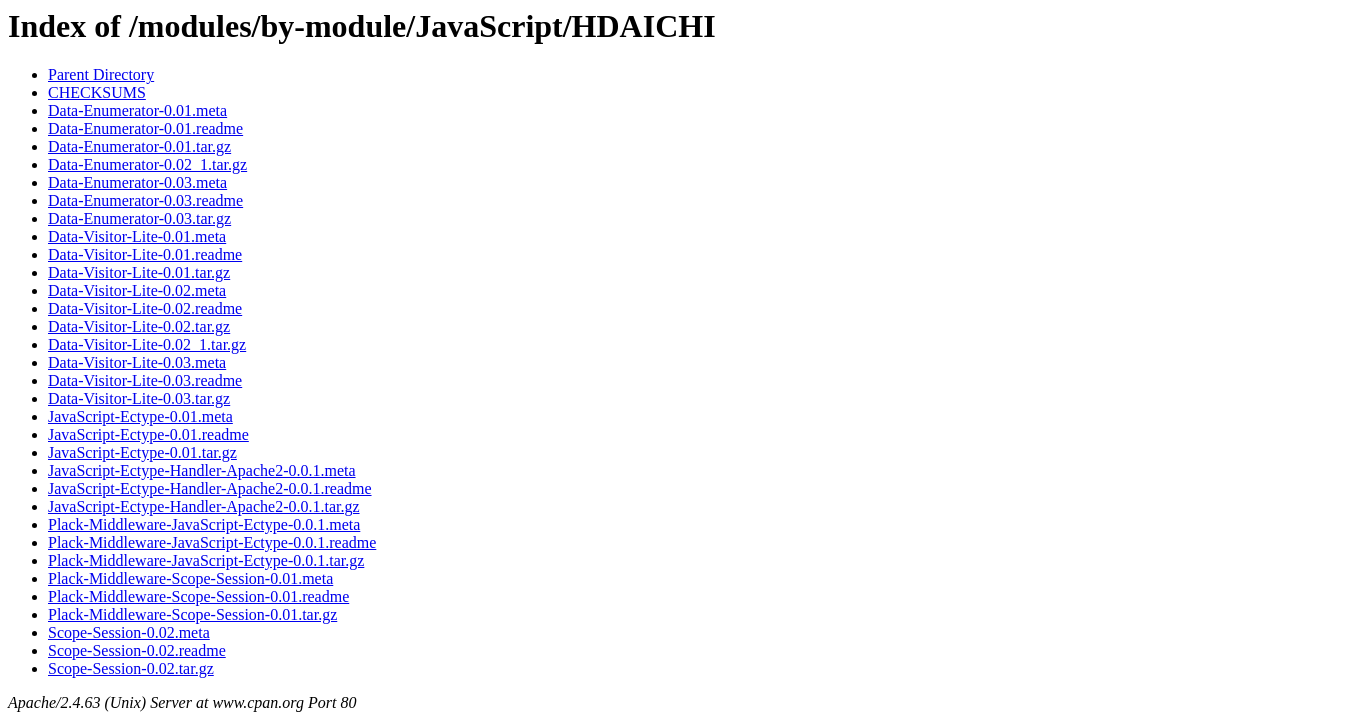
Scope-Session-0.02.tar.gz (131, 668)
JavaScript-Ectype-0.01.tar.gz (142, 452)
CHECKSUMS (97, 92)
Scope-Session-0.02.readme (137, 650)
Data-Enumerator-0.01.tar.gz (139, 146)
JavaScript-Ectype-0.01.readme (148, 434)
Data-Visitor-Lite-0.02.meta (137, 290)
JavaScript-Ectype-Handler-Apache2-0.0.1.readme (210, 488)
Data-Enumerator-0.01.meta (137, 110)
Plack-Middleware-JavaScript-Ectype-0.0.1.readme (212, 542)
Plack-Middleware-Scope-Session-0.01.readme (198, 596)
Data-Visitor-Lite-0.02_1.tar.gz (147, 344)
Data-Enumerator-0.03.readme (145, 200)
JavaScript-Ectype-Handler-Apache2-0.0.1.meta (202, 470)
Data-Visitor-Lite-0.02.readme (145, 308)
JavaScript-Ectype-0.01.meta (140, 416)
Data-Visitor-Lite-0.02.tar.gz (139, 326)
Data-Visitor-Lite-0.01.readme (145, 254)
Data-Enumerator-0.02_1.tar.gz (147, 164)
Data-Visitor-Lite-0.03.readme (145, 380)
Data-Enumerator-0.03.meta (137, 182)
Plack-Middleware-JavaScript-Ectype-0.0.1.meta (204, 524)
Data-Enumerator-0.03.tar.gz (139, 218)
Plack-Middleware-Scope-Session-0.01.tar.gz (192, 614)
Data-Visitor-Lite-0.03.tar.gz (139, 398)
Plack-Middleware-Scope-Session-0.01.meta (190, 578)
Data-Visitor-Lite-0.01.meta (137, 236)
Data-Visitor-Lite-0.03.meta (137, 362)
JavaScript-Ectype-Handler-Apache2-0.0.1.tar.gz (204, 506)
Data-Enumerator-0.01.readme (145, 128)
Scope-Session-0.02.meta (129, 632)
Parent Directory (101, 74)
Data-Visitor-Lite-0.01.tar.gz (139, 272)
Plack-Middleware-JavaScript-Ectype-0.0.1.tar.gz (206, 560)
